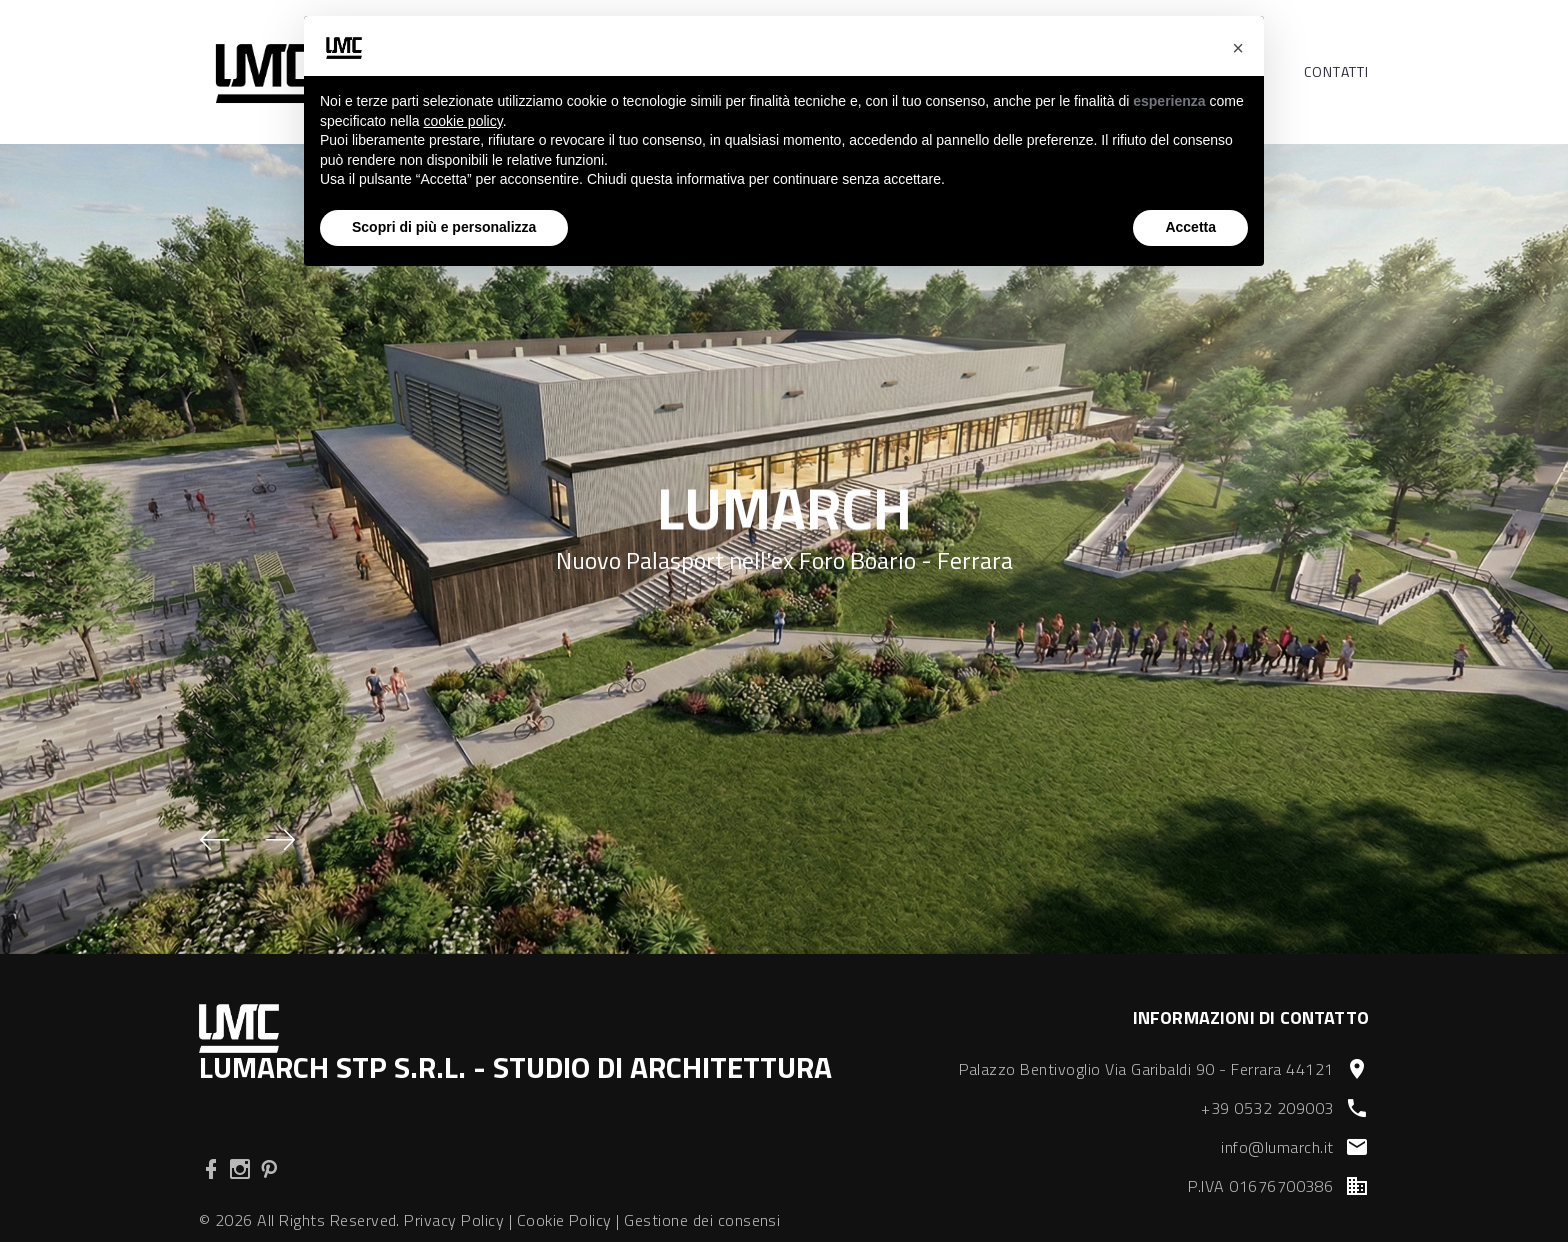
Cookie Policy (564, 1220)
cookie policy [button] (463, 121)
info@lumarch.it (1277, 1147)
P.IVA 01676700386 (1260, 1186)
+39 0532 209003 (1267, 1108)
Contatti (1336, 72)
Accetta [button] (1190, 227)
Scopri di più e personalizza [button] (444, 227)
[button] (215, 840)
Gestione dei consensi (702, 1220)
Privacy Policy (454, 1220)
